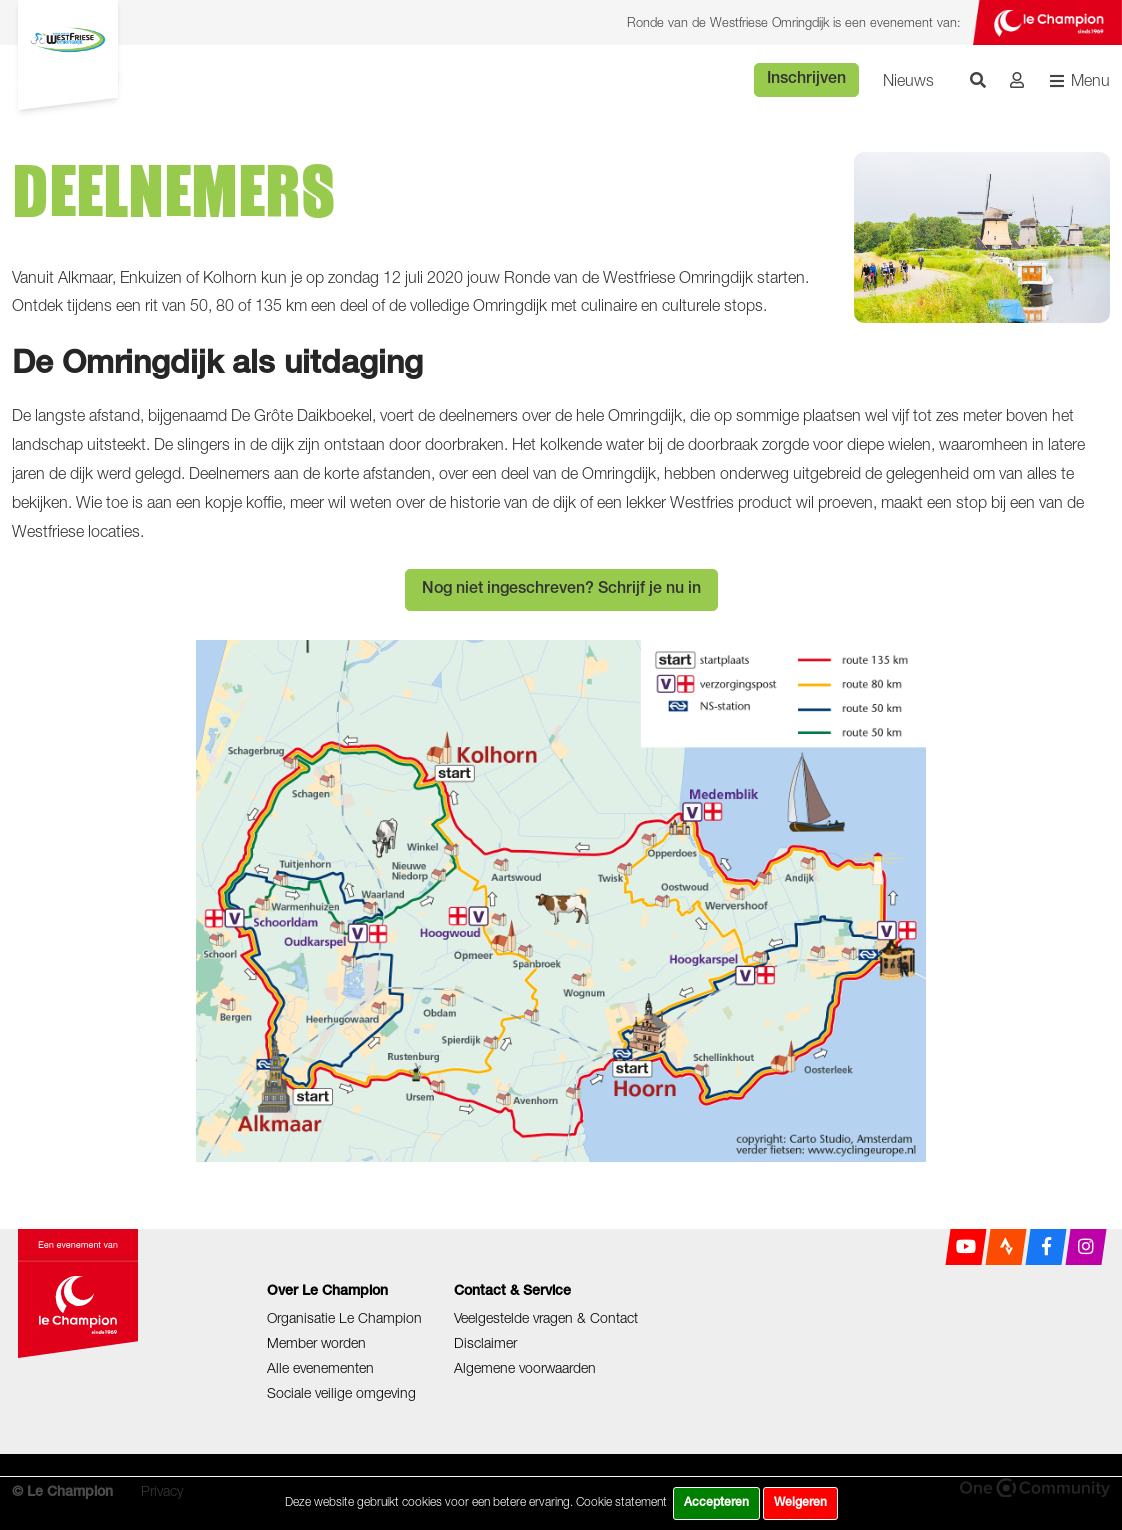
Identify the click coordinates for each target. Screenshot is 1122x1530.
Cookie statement (621, 1501)
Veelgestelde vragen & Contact (546, 1317)
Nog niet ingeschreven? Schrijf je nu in (561, 590)
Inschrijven (806, 80)
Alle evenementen (320, 1367)
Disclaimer (485, 1342)
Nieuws (908, 80)
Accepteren (716, 1503)
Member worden (316, 1342)
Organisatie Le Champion (344, 1317)
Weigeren (800, 1503)
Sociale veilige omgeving (341, 1392)
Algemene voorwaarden (525, 1367)
